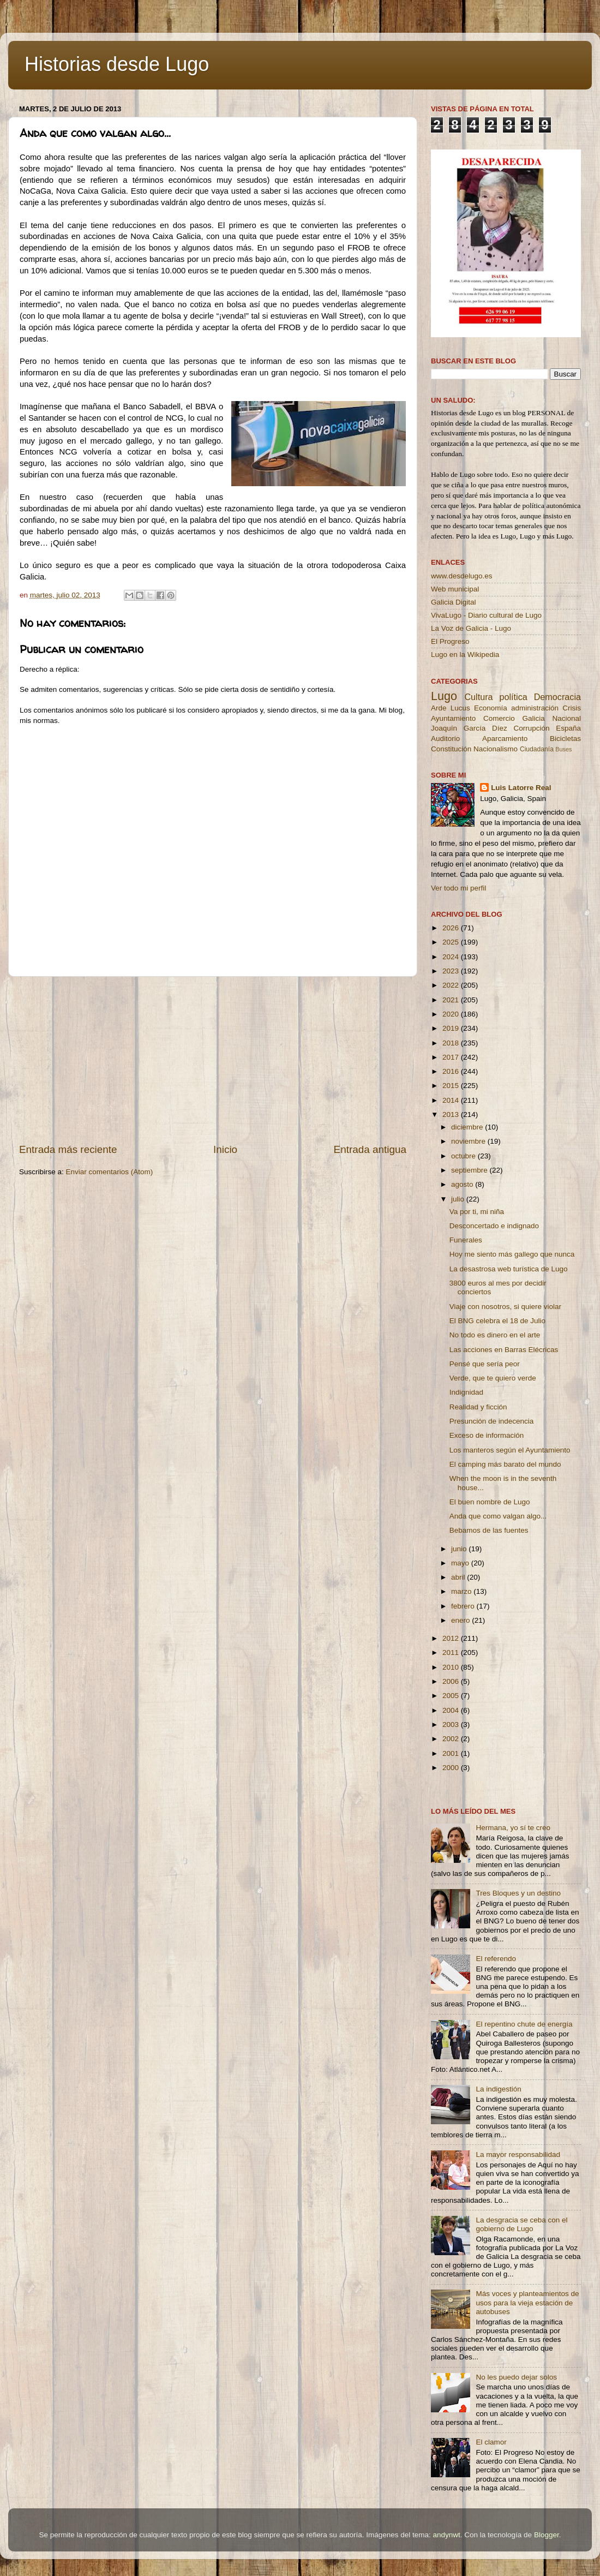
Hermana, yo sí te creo (513, 1828)
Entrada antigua (370, 1149)
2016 (451, 1071)
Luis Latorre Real (521, 788)
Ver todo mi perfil (458, 888)
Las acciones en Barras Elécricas (504, 1350)
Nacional (566, 718)
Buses (563, 749)
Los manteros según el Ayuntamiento (510, 1450)
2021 (451, 1000)
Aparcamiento (504, 738)
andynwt (446, 2535)
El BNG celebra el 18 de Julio (497, 1321)
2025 (451, 942)
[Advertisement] (213, 1059)
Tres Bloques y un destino (518, 1893)
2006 (451, 1681)
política (513, 697)
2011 (451, 1652)
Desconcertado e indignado (494, 1226)
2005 (451, 1696)
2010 (451, 1667)
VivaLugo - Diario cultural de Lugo (486, 615)
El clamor (491, 2442)
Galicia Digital (453, 602)
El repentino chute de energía (524, 2024)
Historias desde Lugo (117, 64)
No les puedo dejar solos (516, 2377)
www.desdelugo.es (462, 576)
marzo (462, 1591)
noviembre (469, 1141)
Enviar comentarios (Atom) (109, 1172)
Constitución (451, 749)
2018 (451, 1043)
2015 (451, 1085)
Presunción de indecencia (491, 1421)
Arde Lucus (450, 708)
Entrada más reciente (68, 1149)
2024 (451, 957)
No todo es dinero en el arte (495, 1335)
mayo (461, 1563)
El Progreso (450, 641)
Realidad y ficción (478, 1407)
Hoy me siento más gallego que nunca (512, 1254)
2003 (451, 1724)
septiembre (470, 1170)
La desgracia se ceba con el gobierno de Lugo (521, 2224)
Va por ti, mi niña (476, 1212)
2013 (451, 1114)
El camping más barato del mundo (505, 1464)
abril (459, 1577)
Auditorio (445, 738)
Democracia (557, 697)
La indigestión (498, 2089)
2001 (451, 1753)
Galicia (533, 718)
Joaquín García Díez (469, 728)
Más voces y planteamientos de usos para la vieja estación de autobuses (527, 2302)
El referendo (496, 1959)
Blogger (546, 2535)
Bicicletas (565, 738)
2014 (451, 1100)
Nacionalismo (495, 749)
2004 (451, 1710)
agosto (463, 1184)
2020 (451, 1014)
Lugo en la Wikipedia (465, 654)
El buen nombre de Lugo (489, 1502)
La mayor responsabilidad (518, 2154)
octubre (464, 1156)
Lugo (444, 696)
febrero (464, 1606)
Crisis (571, 708)
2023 (451, 971)
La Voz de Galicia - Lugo (471, 628)
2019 (451, 1028)
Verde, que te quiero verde (492, 1378)
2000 (451, 1768)
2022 (451, 985)
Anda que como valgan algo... (498, 1516)
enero (461, 1620)
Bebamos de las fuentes (489, 1530)
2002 (451, 1739)
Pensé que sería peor (484, 1364)
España (568, 728)
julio (458, 1199)
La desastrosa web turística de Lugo (508, 1269)
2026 (451, 928)
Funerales (465, 1240)
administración (535, 708)
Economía (490, 708)
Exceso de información (486, 1435)
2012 (451, 1638)
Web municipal (455, 589)
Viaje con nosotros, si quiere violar (505, 1306)
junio (460, 1549)
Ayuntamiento (453, 718)
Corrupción (531, 728)
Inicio (225, 1149)
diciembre (468, 1127)
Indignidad (466, 1392)
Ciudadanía (537, 749)
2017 (451, 1057)
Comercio (499, 718)
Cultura (478, 697)
